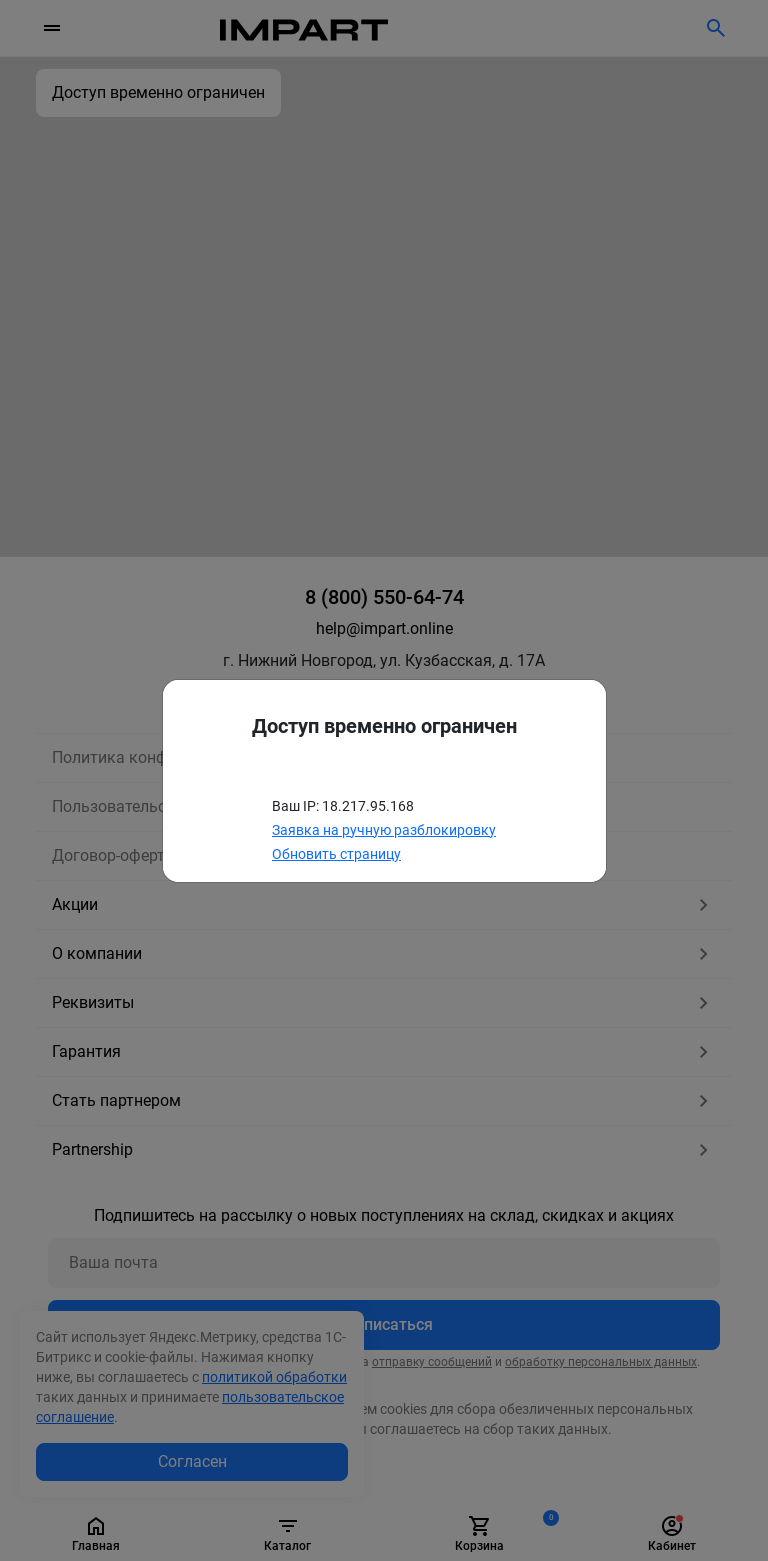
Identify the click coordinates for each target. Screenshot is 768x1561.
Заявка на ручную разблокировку (384, 830)
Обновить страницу (336, 854)
